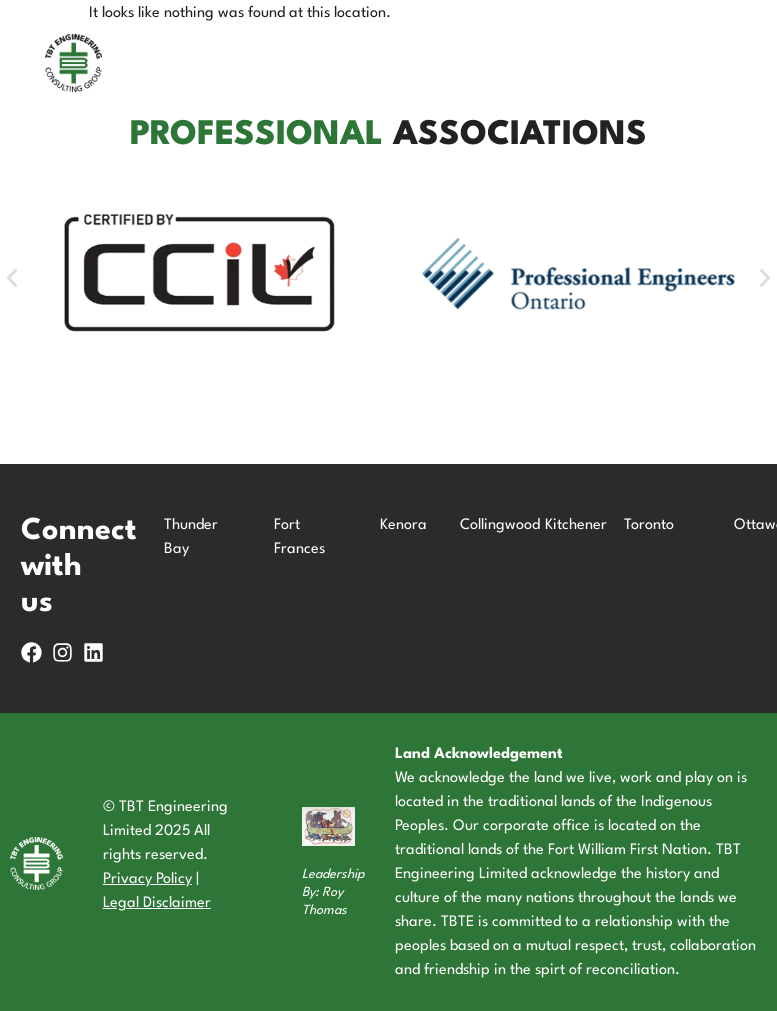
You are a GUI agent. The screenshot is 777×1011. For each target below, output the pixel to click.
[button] (12, 278)
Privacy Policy (147, 879)
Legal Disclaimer (157, 903)
